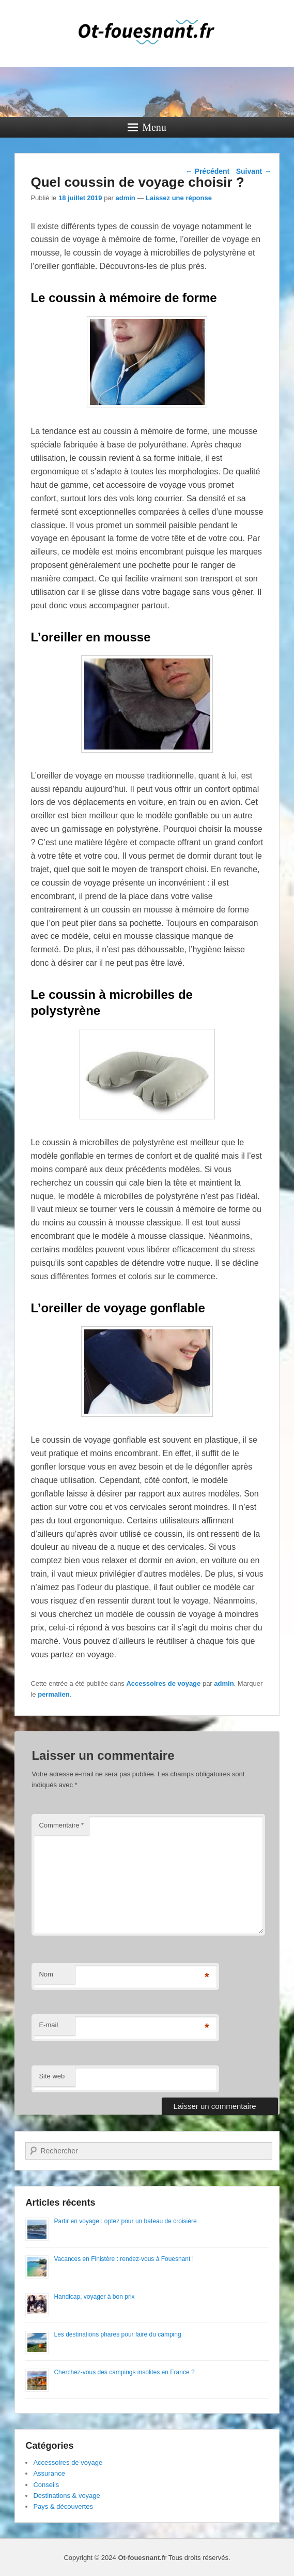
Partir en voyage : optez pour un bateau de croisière (125, 2221)
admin (125, 198)
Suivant (253, 171)
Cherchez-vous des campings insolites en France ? (124, 2372)
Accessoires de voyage (163, 1683)
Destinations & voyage (66, 2495)
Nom (46, 1974)
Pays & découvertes (63, 2506)
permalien (53, 1694)
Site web (52, 2076)
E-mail (48, 2025)
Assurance (49, 2473)
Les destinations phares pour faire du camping (117, 2334)
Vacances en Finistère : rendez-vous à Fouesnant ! (124, 2259)
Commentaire (61, 1825)
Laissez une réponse (179, 198)
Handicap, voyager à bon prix (94, 2296)
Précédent (207, 171)
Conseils (46, 2485)
